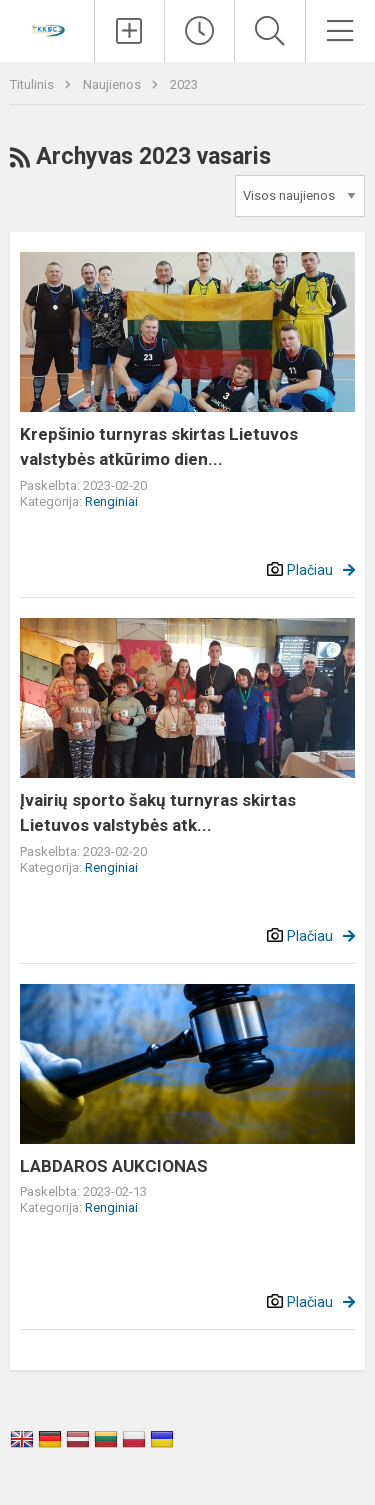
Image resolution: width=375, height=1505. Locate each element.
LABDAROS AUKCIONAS (114, 1166)
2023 (184, 84)
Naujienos (113, 84)
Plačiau (310, 570)
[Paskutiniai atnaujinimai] (199, 31)
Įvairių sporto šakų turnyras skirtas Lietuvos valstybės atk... (158, 813)
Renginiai (111, 501)
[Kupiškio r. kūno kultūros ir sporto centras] (47, 28)
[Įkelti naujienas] (129, 31)
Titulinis (33, 84)
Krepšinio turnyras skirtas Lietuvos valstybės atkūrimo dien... (159, 447)
